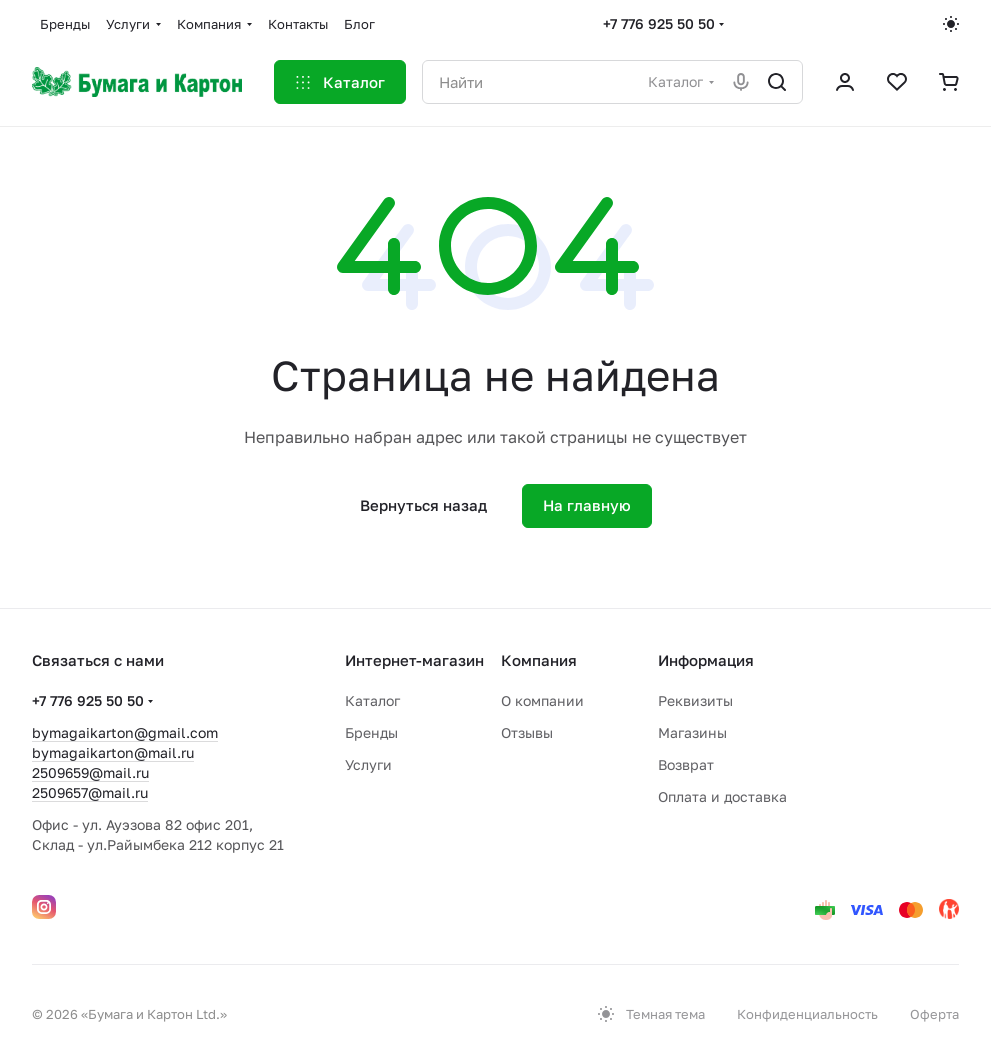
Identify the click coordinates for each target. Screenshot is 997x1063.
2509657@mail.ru (90, 792)
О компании (542, 700)
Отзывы (527, 732)
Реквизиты (695, 700)
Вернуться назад (423, 505)
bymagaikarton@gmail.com (125, 732)
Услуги (368, 764)
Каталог (372, 700)
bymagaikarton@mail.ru (113, 752)
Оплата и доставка (722, 796)
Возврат (686, 764)
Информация (706, 660)
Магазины (692, 732)
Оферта (934, 1014)
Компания (539, 660)
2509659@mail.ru (90, 772)
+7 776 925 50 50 (659, 23)
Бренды (371, 732)
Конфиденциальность (807, 1014)
